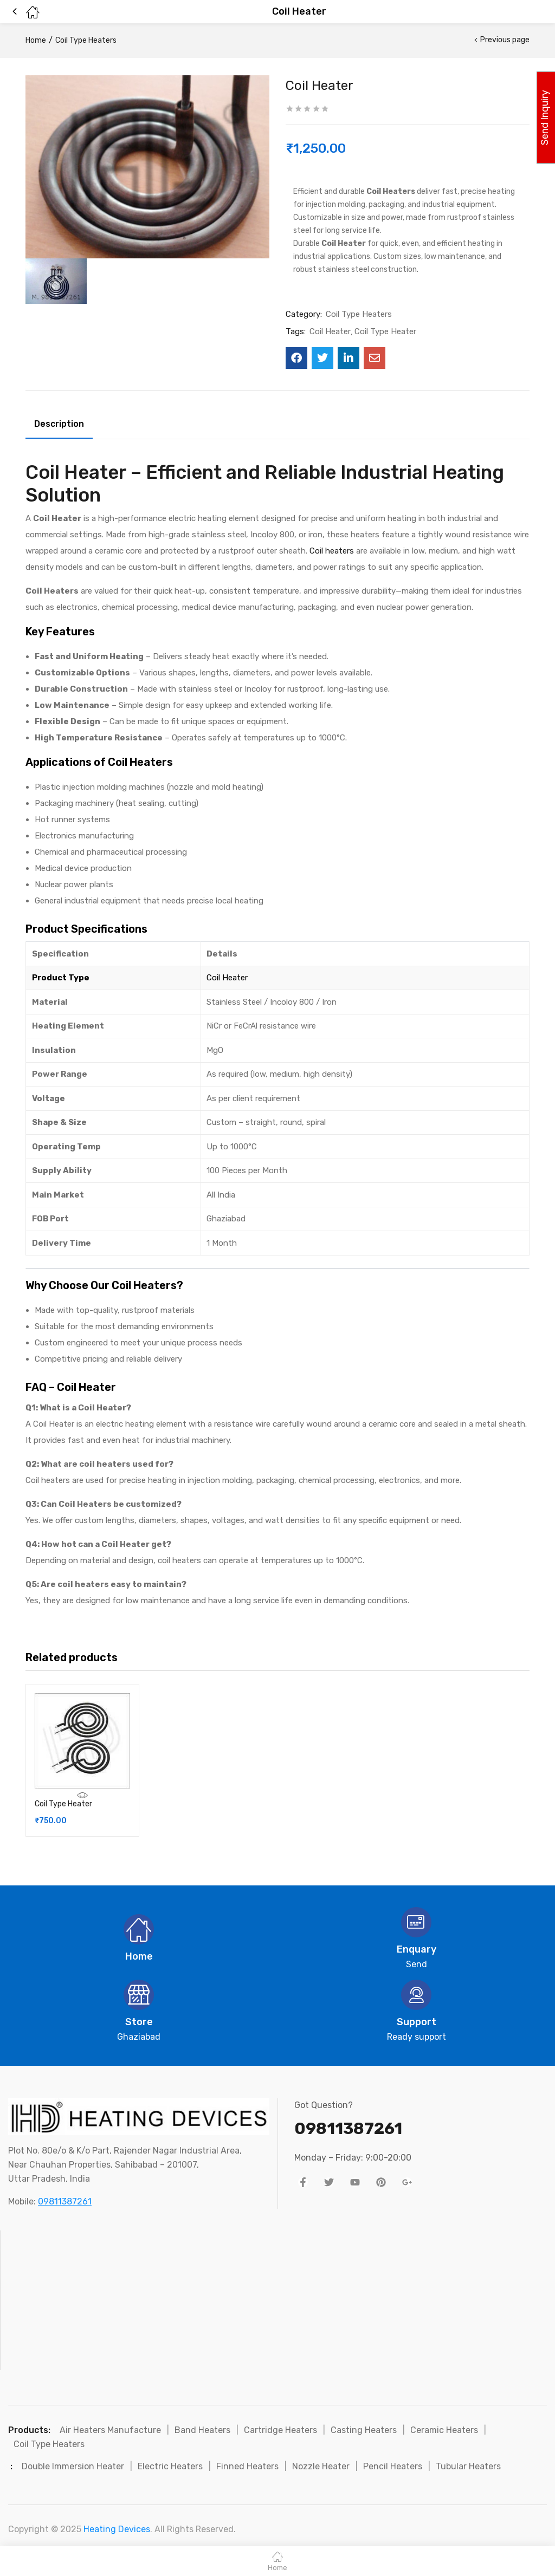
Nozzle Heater (321, 2466)
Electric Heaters (170, 2466)
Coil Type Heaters (86, 40)
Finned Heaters (247, 2466)
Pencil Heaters (392, 2466)
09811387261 (65, 2201)
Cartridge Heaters (280, 2430)
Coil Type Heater (385, 331)
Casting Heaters (364, 2430)
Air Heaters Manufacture (110, 2430)
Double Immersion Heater (73, 2466)
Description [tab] (59, 424)
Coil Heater (330, 331)
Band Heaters (202, 2430)
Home (35, 40)
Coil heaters (331, 551)
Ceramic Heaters (444, 2430)
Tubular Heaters (468, 2466)
